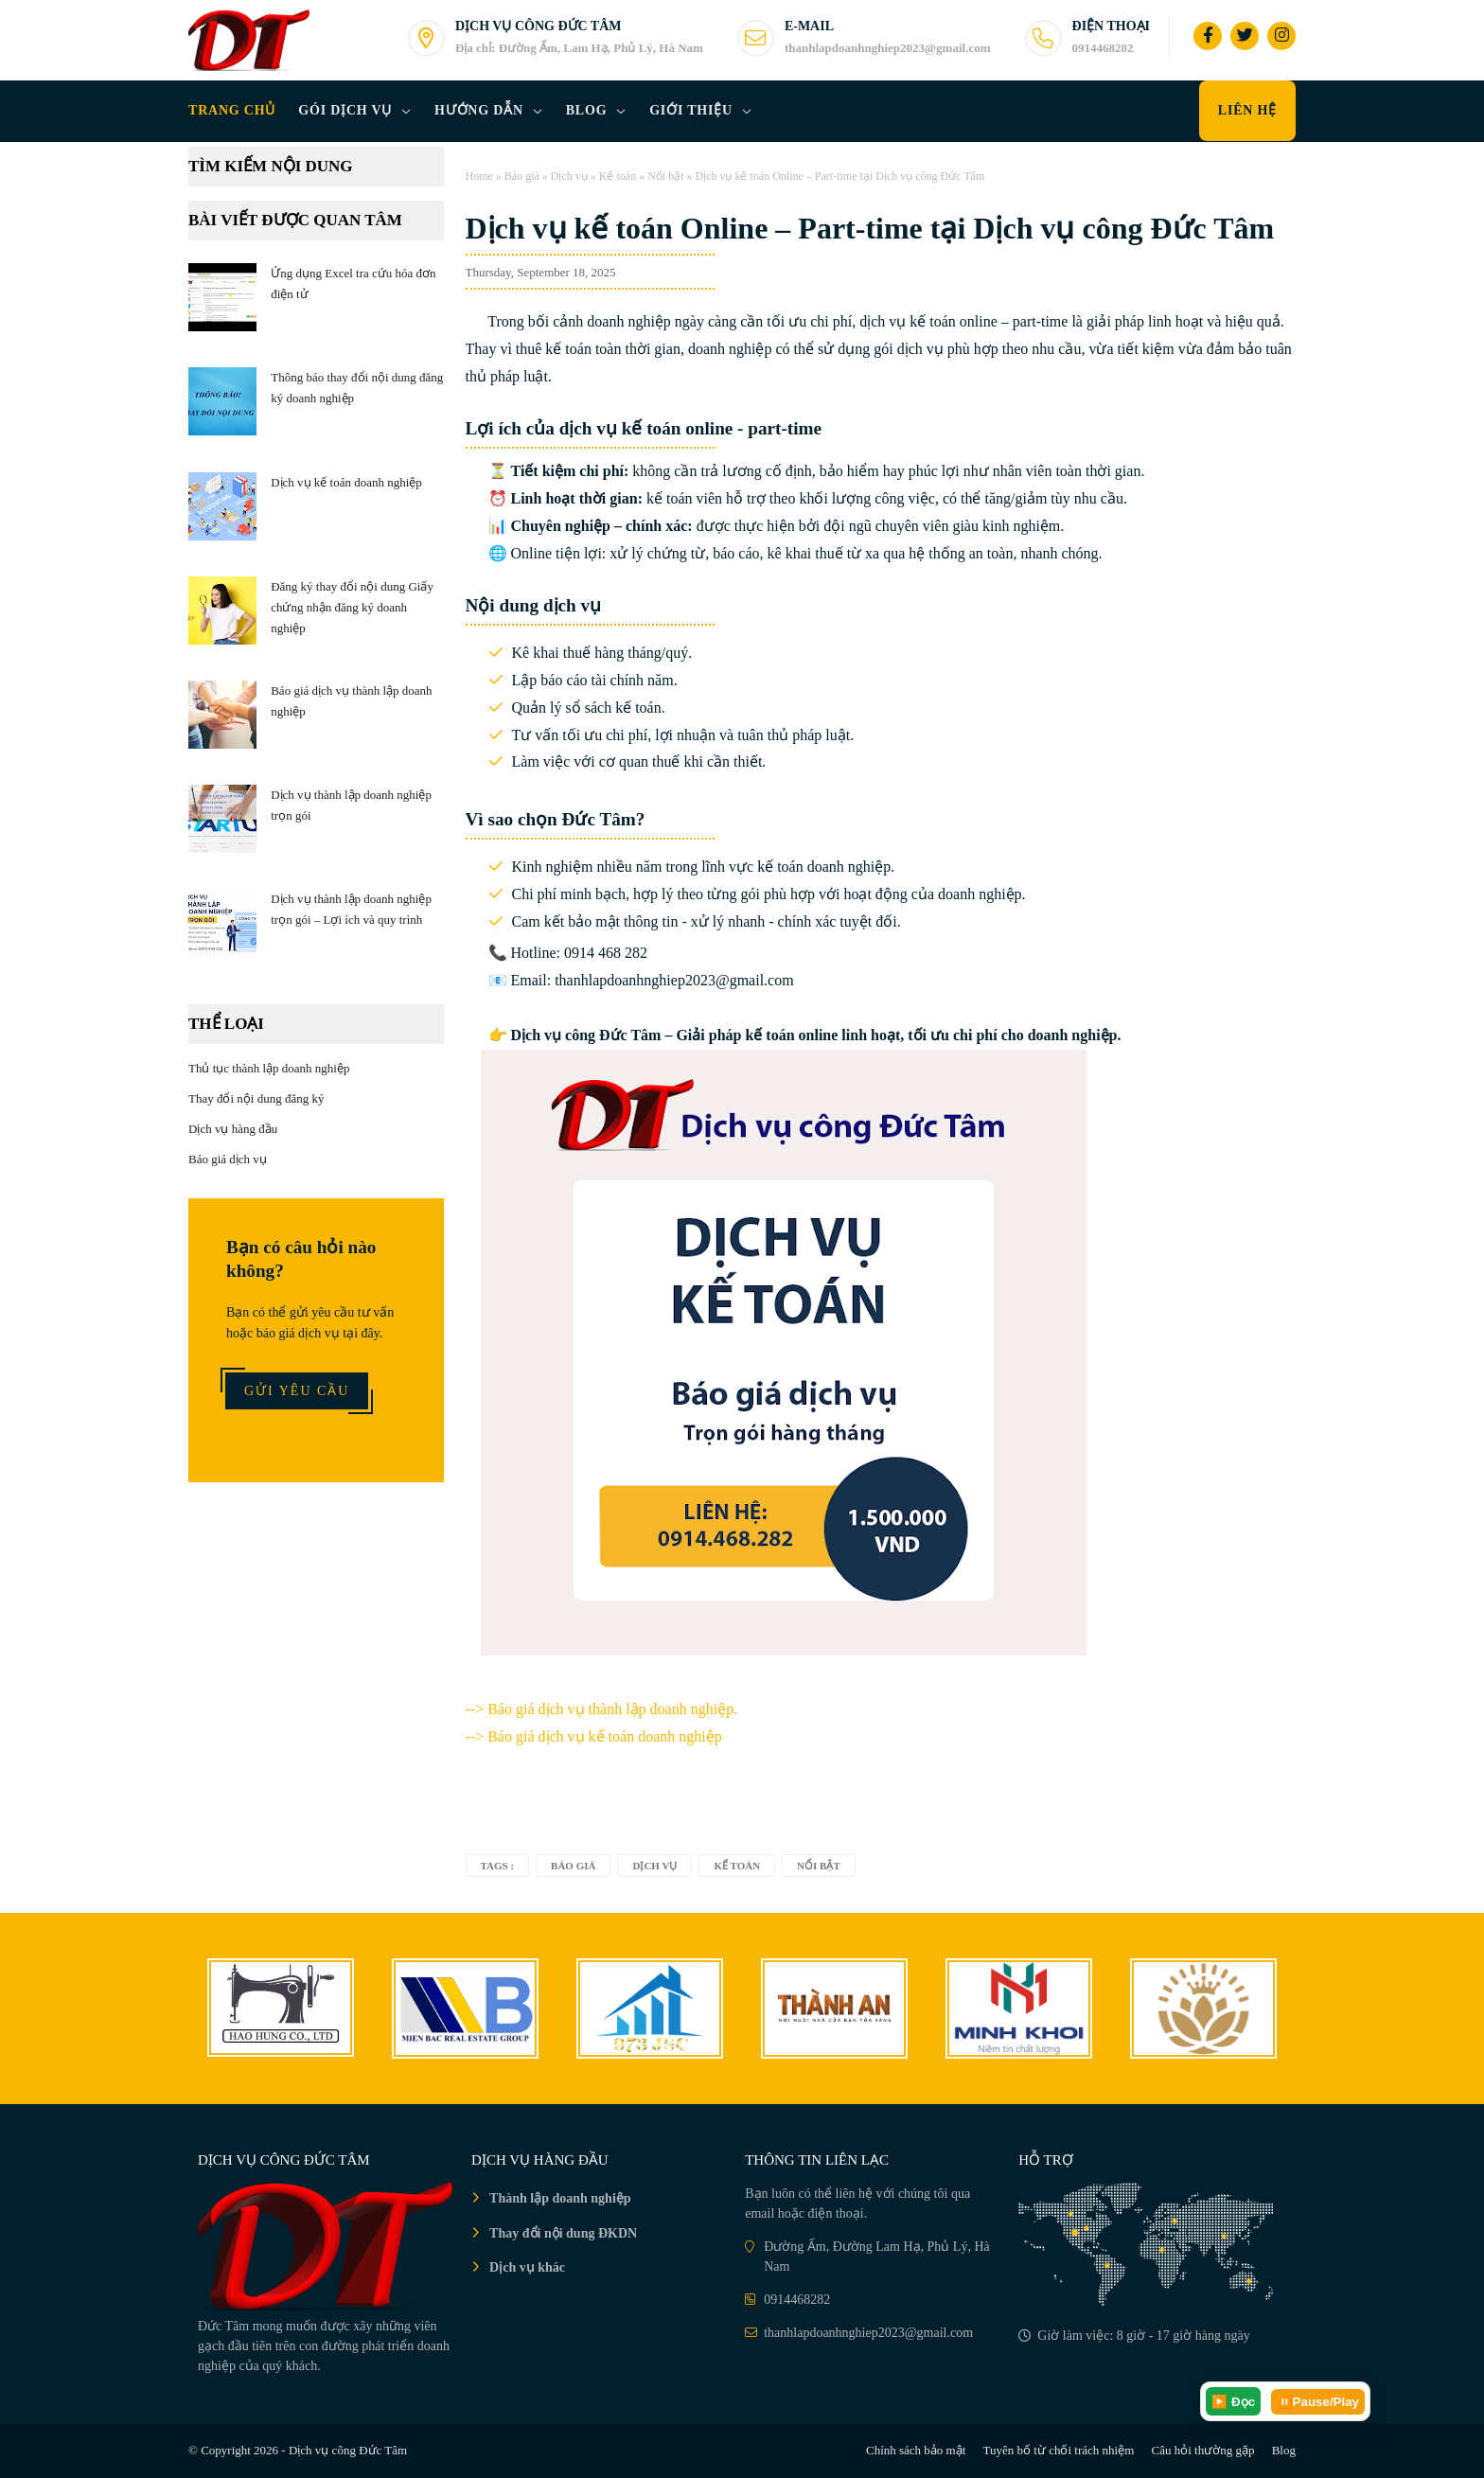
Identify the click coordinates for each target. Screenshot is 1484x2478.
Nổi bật (665, 176)
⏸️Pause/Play (1318, 2402)
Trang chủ (231, 110)
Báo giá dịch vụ (227, 1159)
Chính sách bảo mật (915, 2450)
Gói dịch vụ (345, 110)
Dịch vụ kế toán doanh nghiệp (346, 482)
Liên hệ (1247, 110)
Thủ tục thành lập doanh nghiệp (268, 1068)
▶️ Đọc (1233, 2402)
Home (479, 176)
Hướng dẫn (478, 110)
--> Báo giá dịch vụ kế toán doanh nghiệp (594, 1736)
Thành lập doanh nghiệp (559, 2198)
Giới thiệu (691, 110)
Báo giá (521, 176)
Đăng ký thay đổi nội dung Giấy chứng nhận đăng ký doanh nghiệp (352, 607)
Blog (587, 110)
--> (602, 1709)
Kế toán (617, 176)
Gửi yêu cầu (296, 1391)
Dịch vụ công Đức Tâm (348, 2450)
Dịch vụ (569, 176)
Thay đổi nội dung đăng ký (256, 1098)
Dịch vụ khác (527, 2267)
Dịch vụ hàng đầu (232, 1129)
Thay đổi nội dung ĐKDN (563, 2233)
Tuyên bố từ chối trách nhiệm (1059, 2450)
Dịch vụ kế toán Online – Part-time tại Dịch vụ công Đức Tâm (870, 228)
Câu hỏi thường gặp (1203, 2450)
